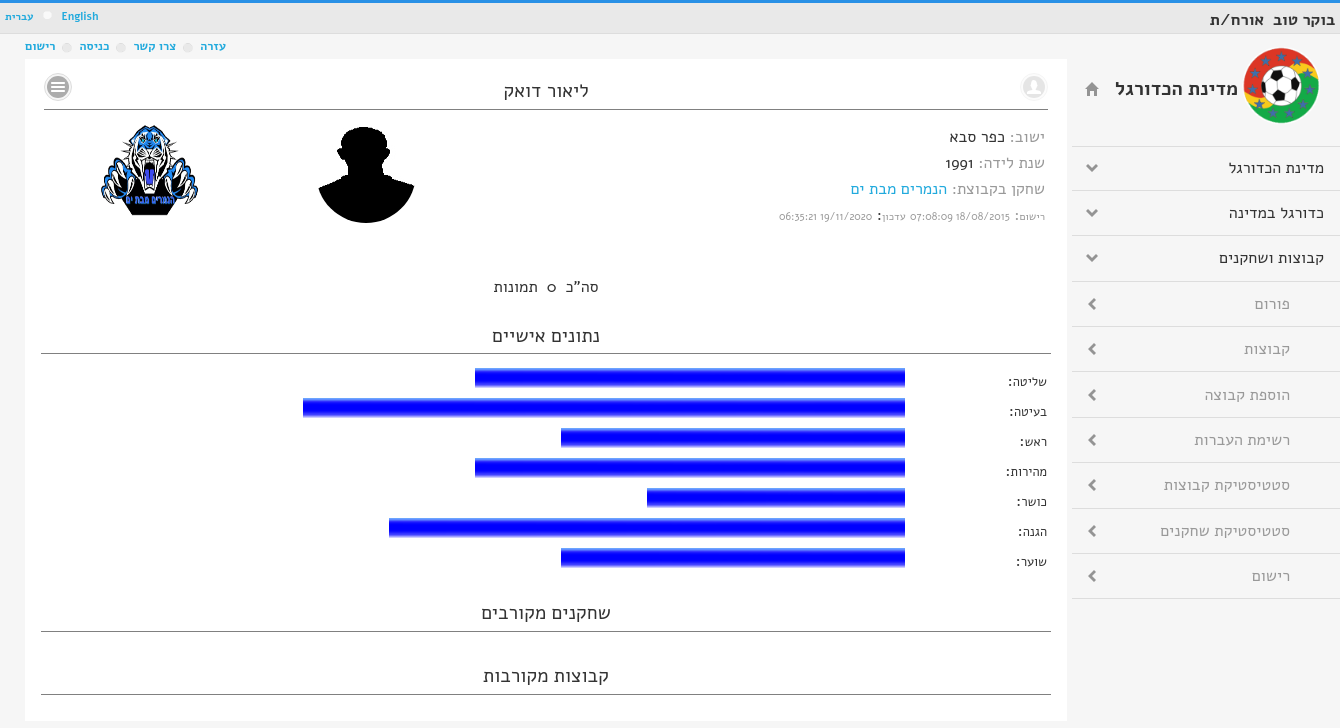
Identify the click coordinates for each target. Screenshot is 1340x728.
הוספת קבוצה (1247, 395)
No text (58, 87)
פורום (1272, 304)
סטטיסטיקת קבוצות (1227, 485)
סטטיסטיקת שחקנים (1225, 531)
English (79, 16)
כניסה (94, 46)
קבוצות (1267, 349)
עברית (19, 16)
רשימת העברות (1242, 440)
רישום (40, 46)
